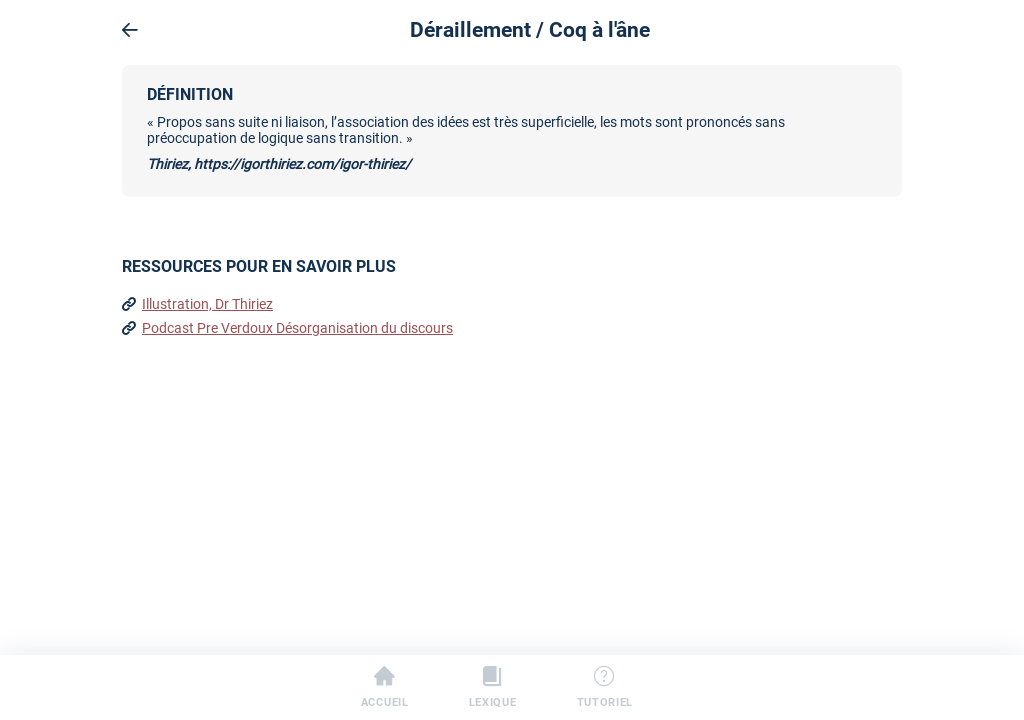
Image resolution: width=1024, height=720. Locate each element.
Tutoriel (605, 688)
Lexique (493, 688)
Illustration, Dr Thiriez (207, 304)
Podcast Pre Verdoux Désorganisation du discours (297, 328)
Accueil (385, 688)
